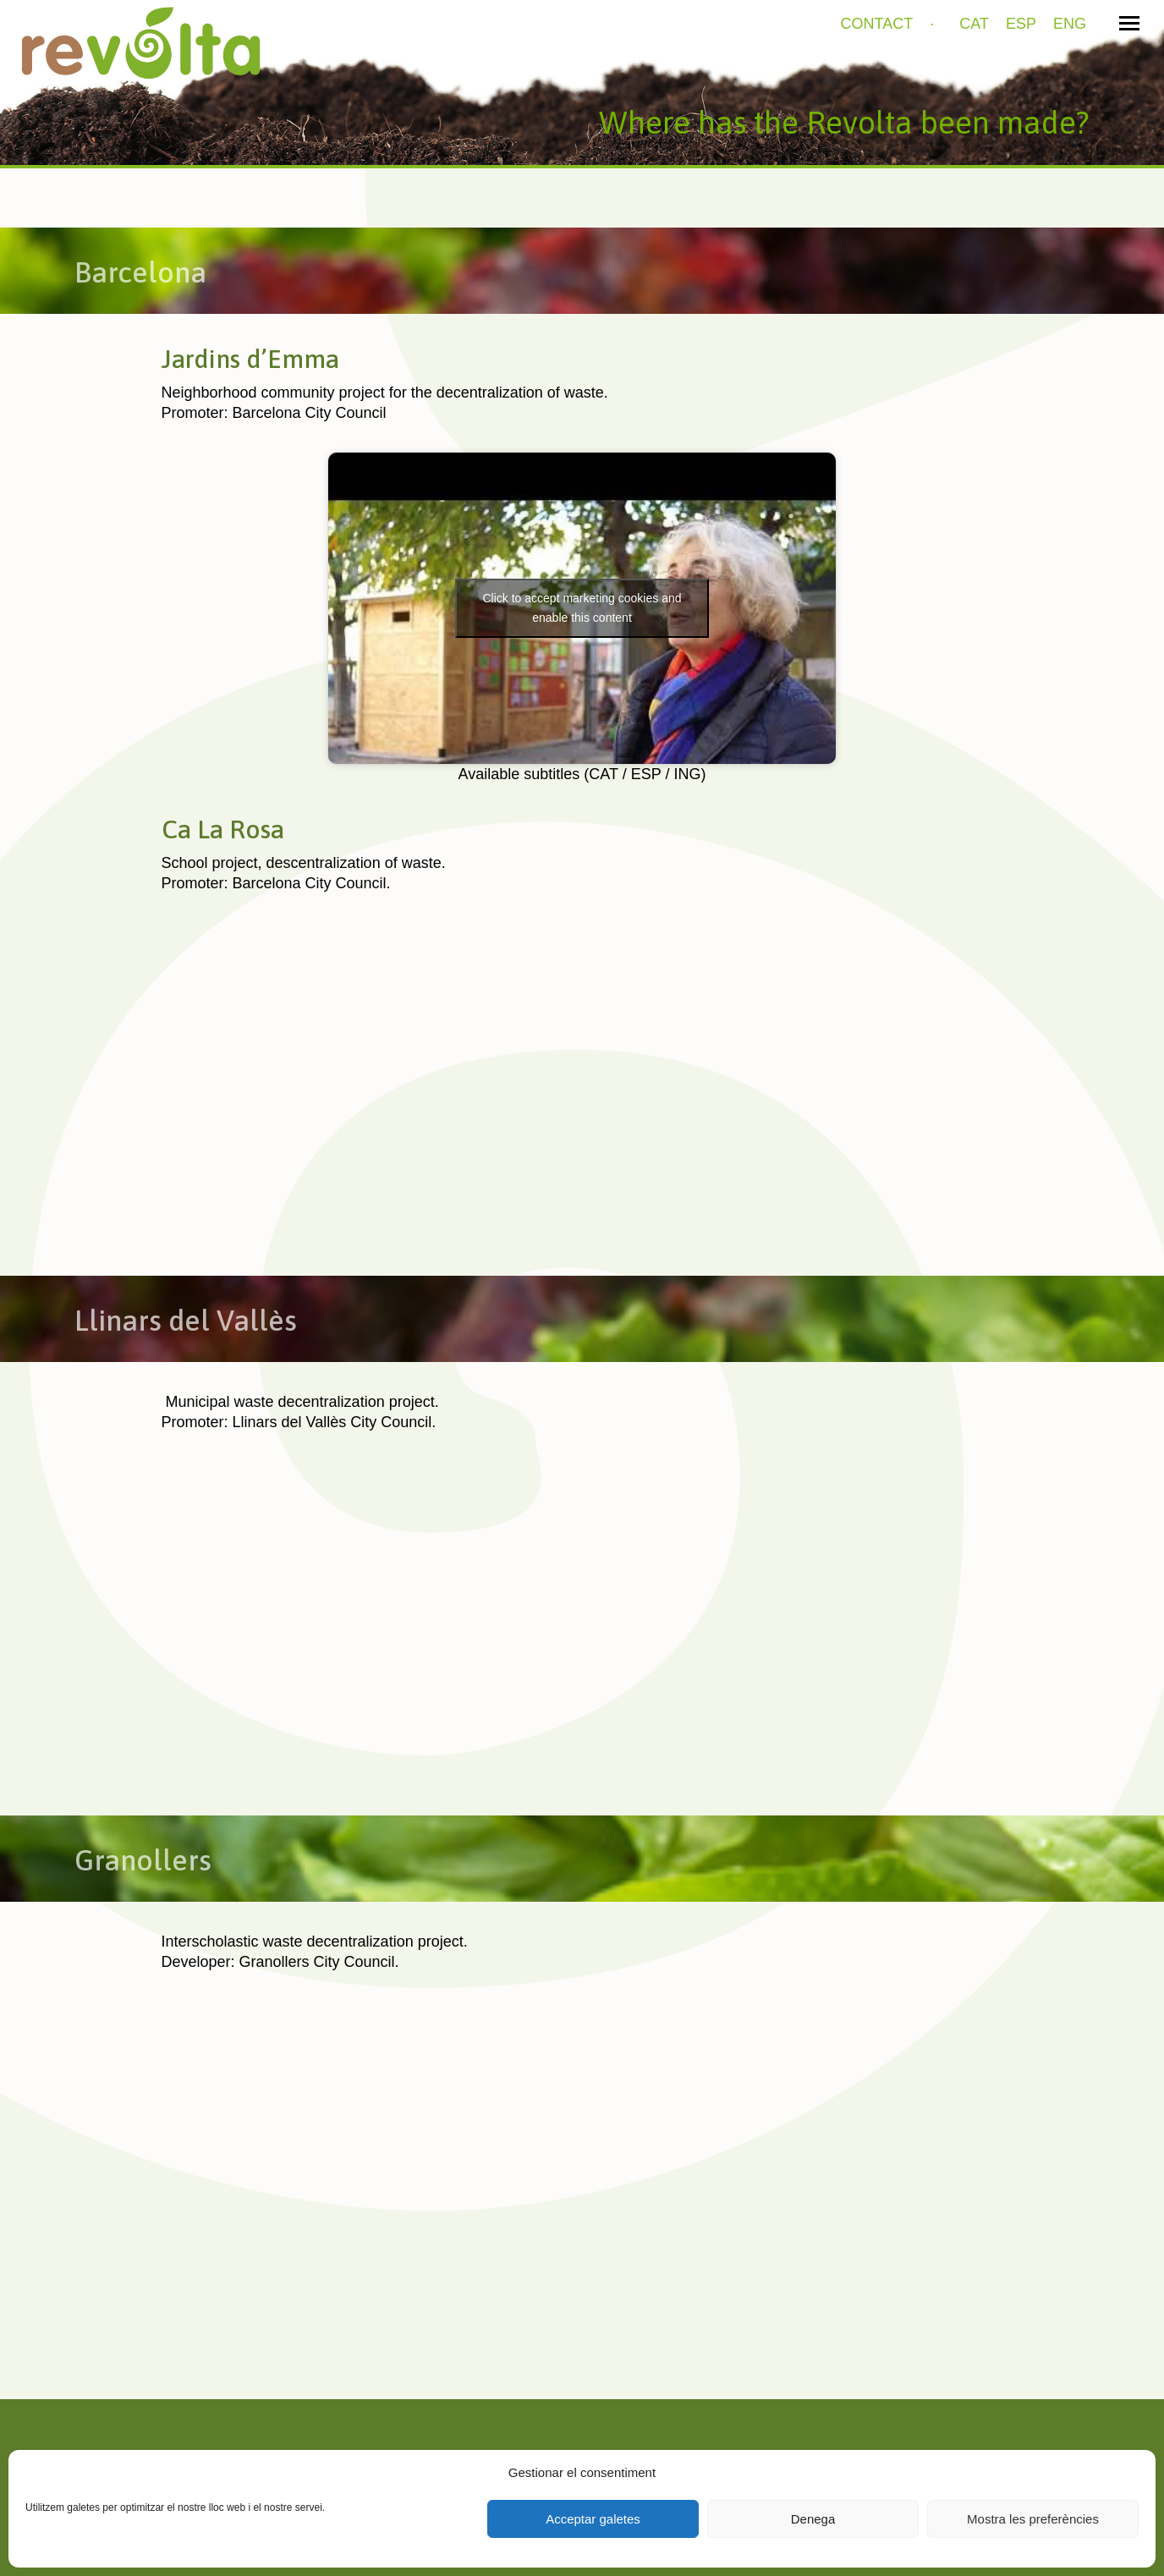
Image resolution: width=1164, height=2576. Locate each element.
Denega (813, 2519)
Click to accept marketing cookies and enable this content (582, 607)
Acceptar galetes (593, 2519)
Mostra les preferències (1033, 2519)
